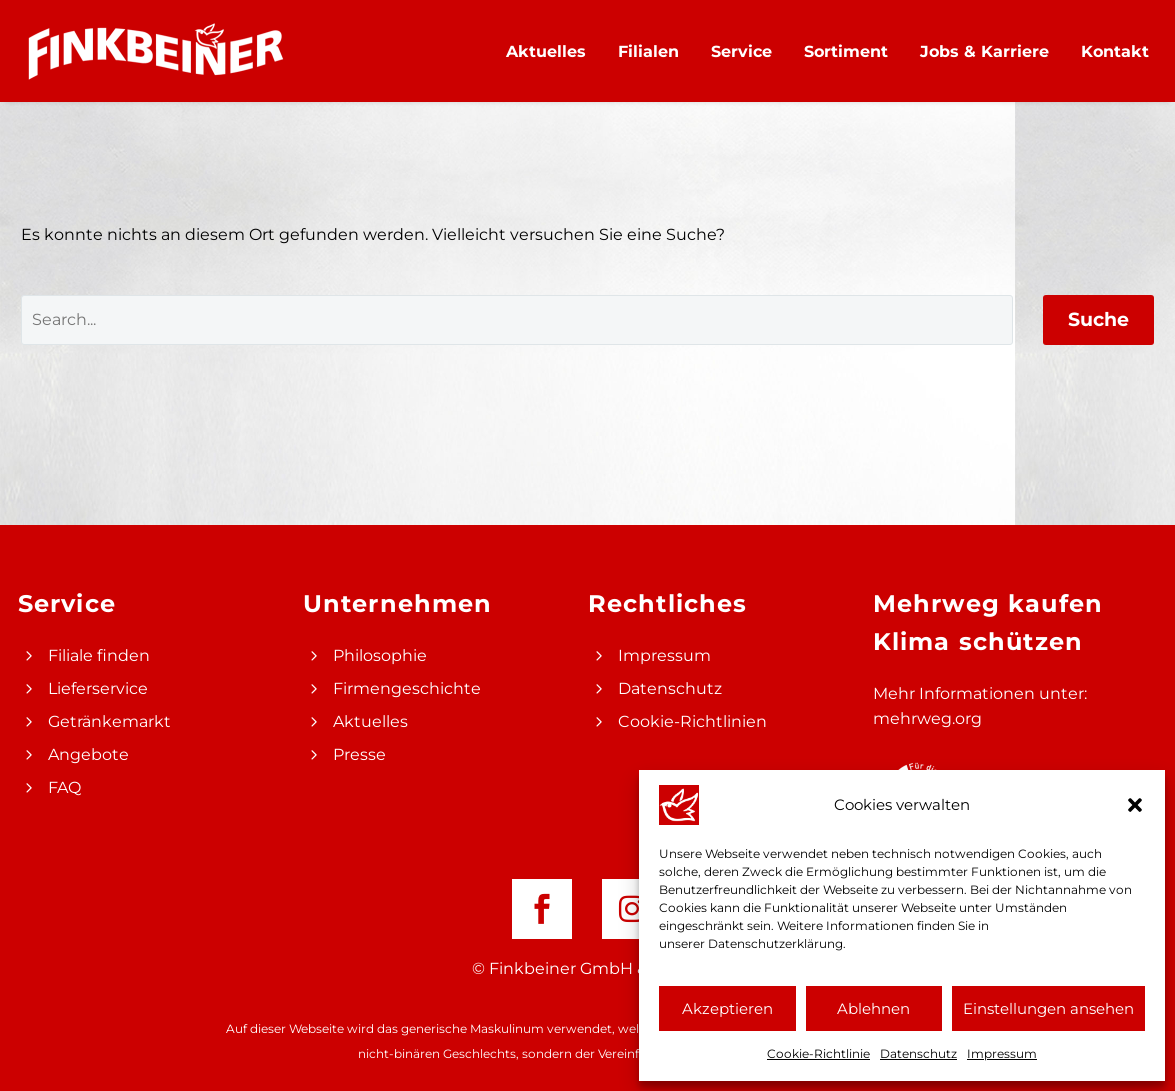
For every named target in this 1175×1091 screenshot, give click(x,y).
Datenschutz (918, 1053)
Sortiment (846, 51)
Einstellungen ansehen (1048, 1008)
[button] (1135, 805)
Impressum (1002, 1053)
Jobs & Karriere (984, 51)
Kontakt (1115, 51)
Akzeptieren (727, 1008)
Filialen (648, 51)
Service (741, 51)
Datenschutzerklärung (775, 943)
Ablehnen (873, 1008)
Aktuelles (546, 51)
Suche (1098, 319)
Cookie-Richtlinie (818, 1053)
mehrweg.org (927, 718)
